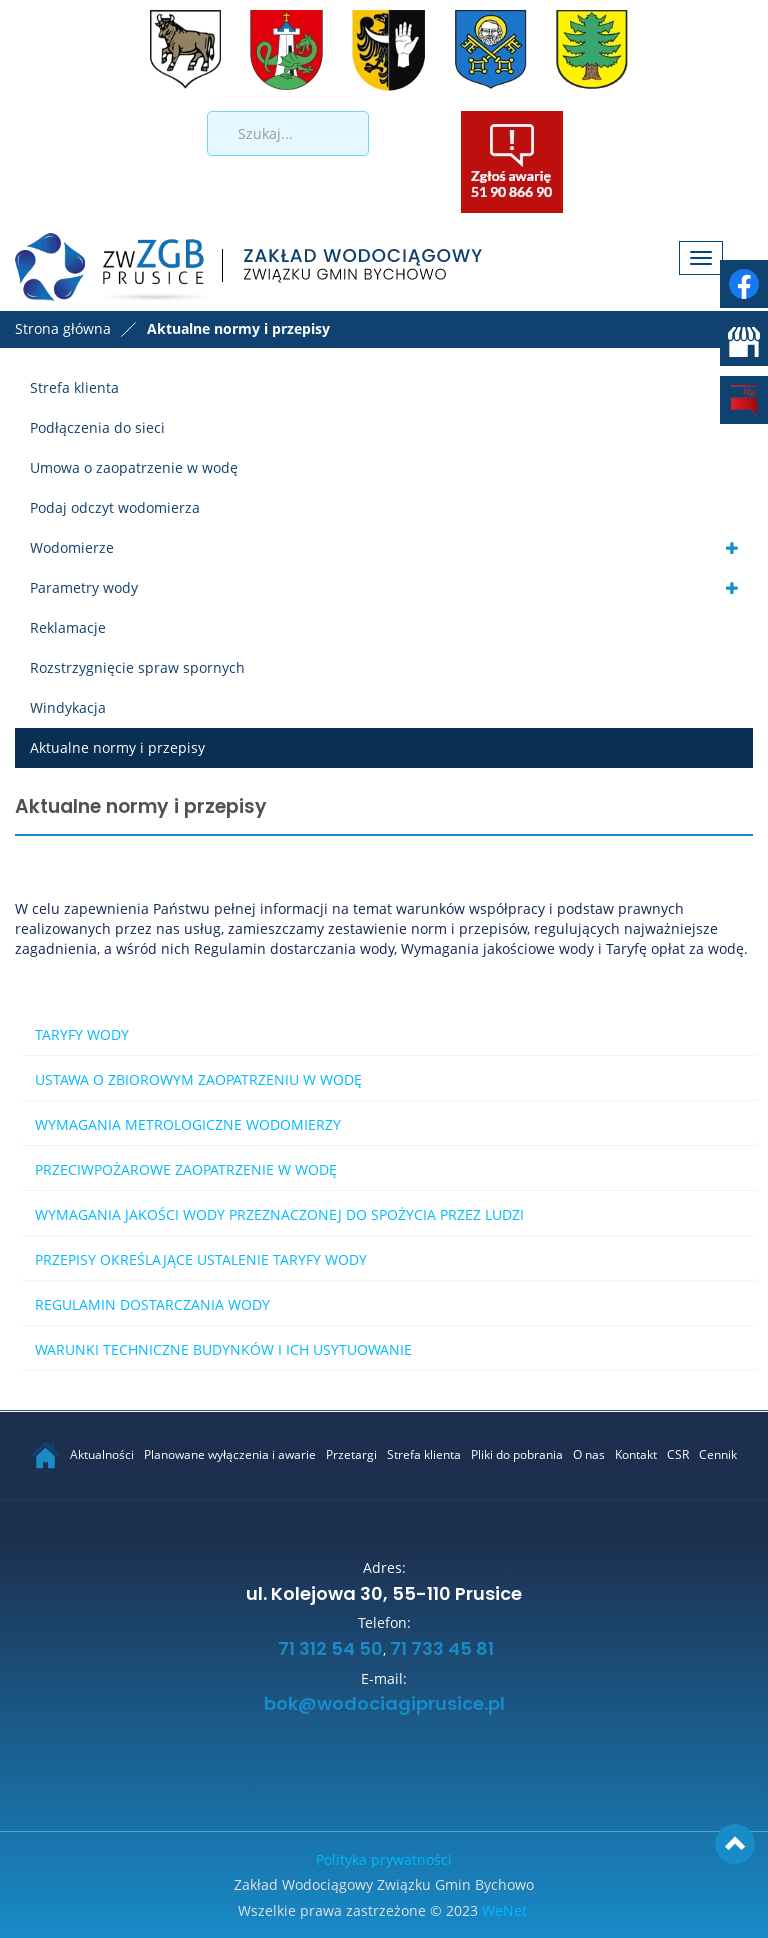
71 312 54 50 (328, 1650)
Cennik (718, 1454)
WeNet (504, 1910)
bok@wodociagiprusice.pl (384, 1705)
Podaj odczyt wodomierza (115, 507)
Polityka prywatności (384, 1859)
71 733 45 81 (442, 1650)
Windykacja (68, 707)
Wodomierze (72, 547)
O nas (589, 1454)
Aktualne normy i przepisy (117, 747)
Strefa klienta (74, 387)
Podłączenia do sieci (97, 427)
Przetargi (351, 1454)
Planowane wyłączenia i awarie (230, 1454)
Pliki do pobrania (517, 1454)
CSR (678, 1454)
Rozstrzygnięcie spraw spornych (137, 667)
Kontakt (636, 1454)
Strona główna (63, 328)
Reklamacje (68, 627)
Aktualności (102, 1454)
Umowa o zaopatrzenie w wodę (134, 467)
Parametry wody (84, 587)
